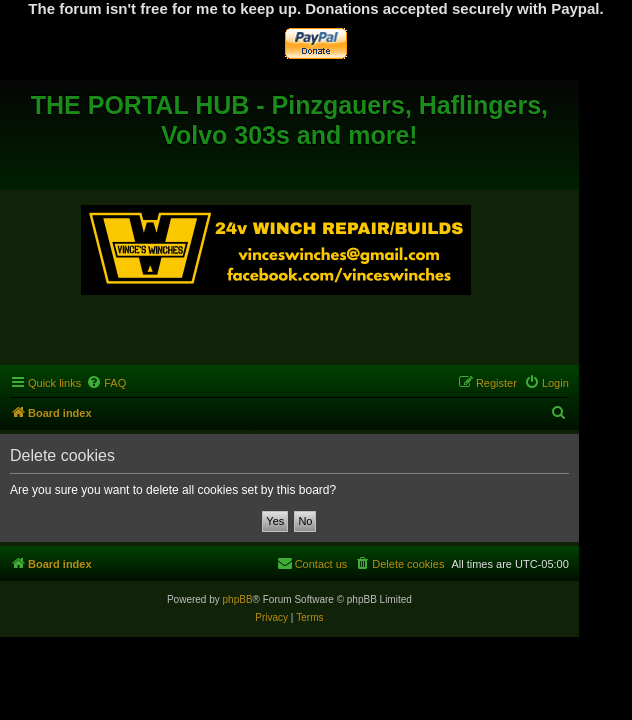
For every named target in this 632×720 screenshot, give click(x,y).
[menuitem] (106, 383)
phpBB (238, 599)
